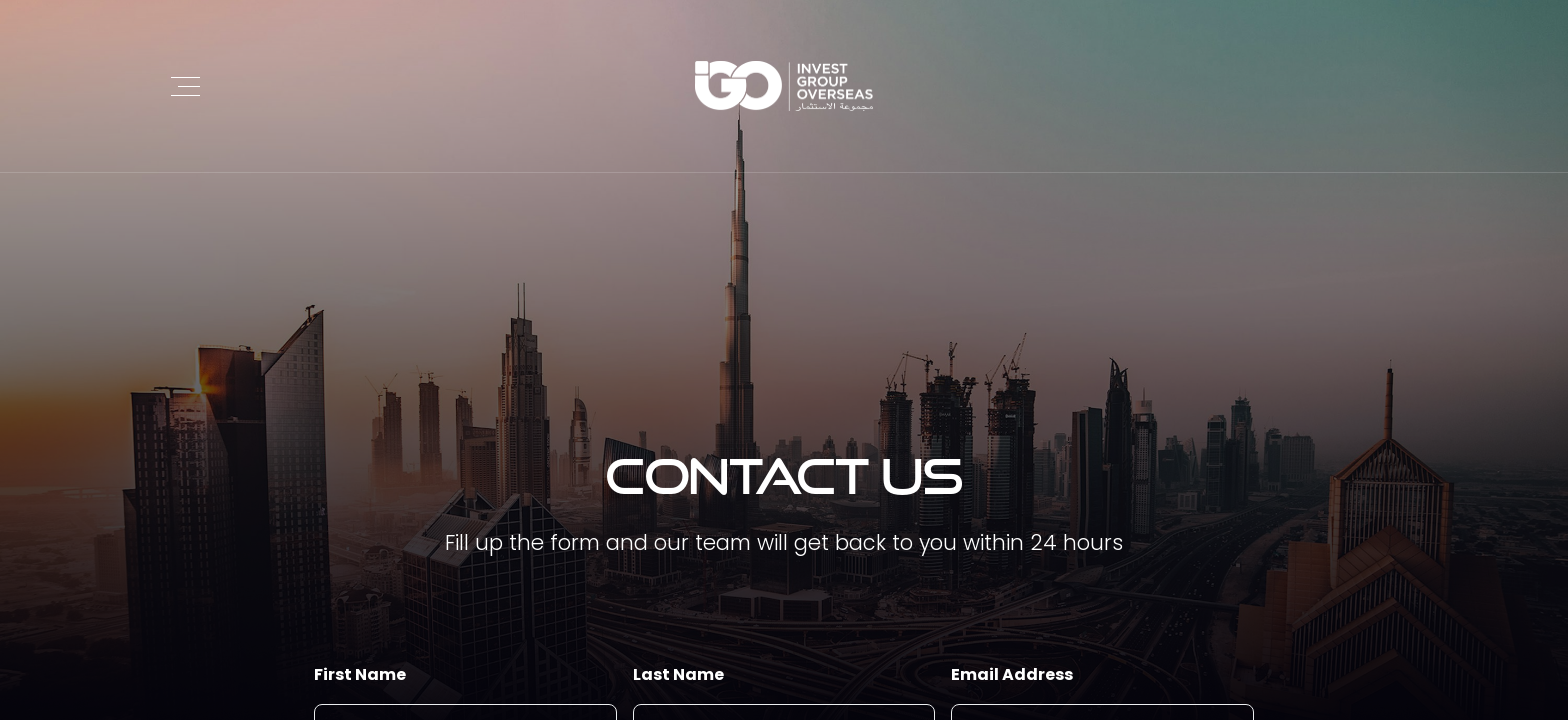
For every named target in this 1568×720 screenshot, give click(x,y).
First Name (360, 675)
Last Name (678, 675)
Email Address (1012, 675)
